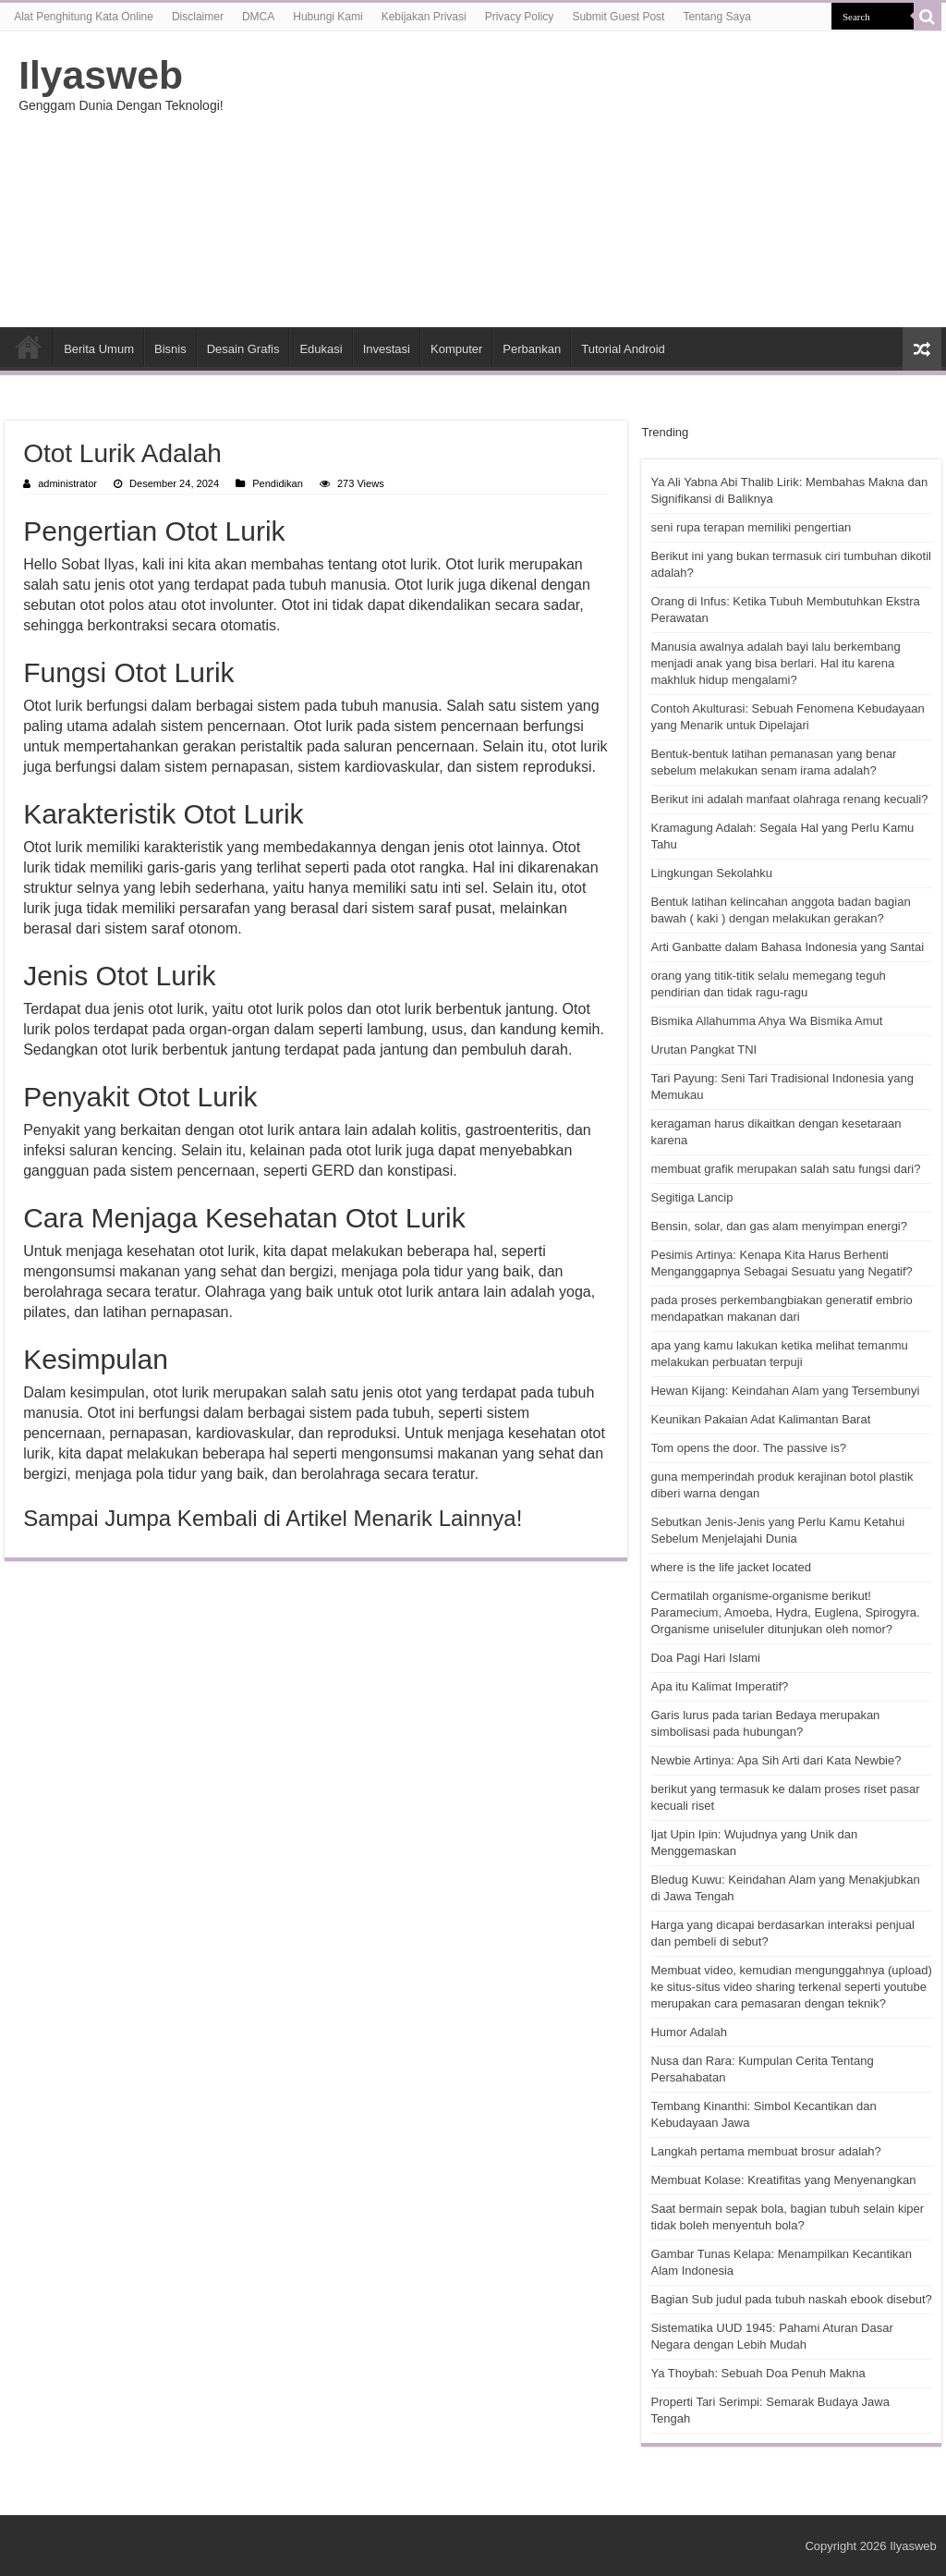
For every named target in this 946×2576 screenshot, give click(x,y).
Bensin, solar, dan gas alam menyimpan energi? (778, 1226)
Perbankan (532, 349)
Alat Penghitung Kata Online (83, 16)
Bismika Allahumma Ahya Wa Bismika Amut (766, 1021)
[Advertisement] (591, 179)
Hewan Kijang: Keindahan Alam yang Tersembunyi (784, 1391)
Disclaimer (198, 16)
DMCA (258, 16)
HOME (29, 346)
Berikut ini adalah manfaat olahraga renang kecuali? (789, 799)
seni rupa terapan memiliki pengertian (750, 527)
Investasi (386, 349)
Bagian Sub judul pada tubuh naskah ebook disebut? (790, 2299)
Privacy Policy (519, 16)
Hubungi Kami (327, 16)
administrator (67, 483)
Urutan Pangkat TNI (703, 1049)
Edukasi (320, 349)
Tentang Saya (716, 16)
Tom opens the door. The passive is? (748, 1448)
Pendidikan (277, 483)
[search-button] (927, 17)
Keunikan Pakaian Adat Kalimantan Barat (760, 1419)
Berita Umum (99, 349)
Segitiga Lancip (691, 1197)
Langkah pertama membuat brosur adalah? (765, 2151)
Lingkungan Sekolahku (711, 873)
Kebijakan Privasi (424, 16)
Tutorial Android (623, 349)
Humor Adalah (688, 2032)
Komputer (456, 349)
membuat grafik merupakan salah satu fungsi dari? (785, 1169)
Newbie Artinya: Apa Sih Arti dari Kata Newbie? (775, 1760)
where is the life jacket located (730, 1567)
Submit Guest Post (618, 16)
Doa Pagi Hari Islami (705, 1658)
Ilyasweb (100, 75)
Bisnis (170, 349)
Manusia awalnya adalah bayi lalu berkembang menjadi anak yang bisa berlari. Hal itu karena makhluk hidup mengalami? (775, 663)
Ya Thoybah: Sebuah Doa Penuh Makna (757, 2373)
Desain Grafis (243, 349)
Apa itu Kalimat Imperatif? (719, 1686)
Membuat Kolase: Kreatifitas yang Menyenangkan (783, 2180)
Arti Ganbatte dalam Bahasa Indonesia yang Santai (787, 947)
